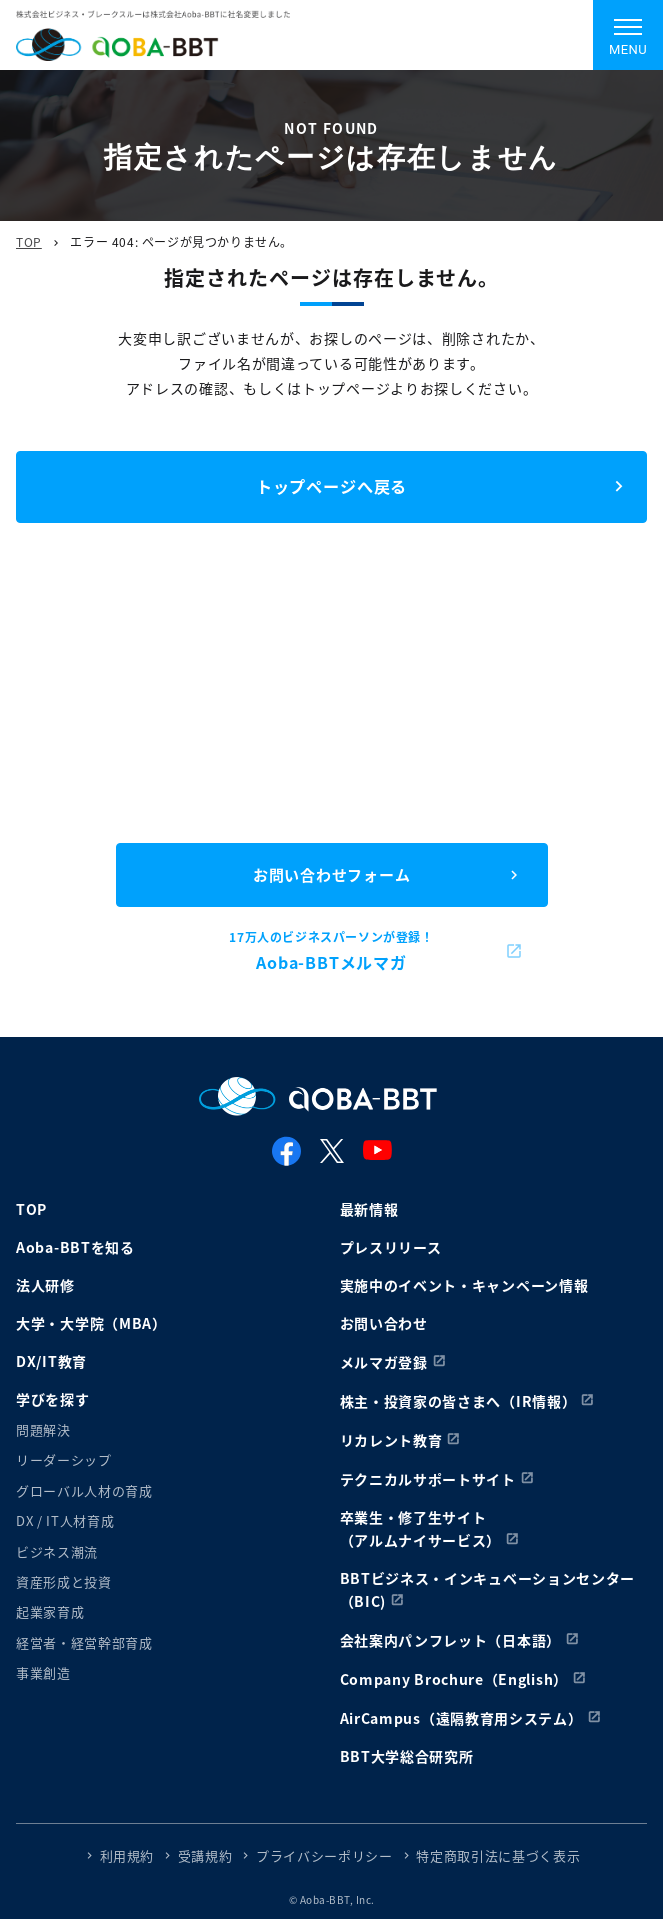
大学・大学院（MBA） (91, 1323)
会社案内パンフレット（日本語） (451, 1640)
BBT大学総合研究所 (407, 1756)
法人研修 (45, 1285)
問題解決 (43, 1429)
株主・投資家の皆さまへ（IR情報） (458, 1401)
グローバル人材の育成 (84, 1490)
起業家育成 (50, 1611)
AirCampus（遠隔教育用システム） (461, 1718)
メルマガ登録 (384, 1362)
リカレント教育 (391, 1440)
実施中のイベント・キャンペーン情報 (464, 1285)
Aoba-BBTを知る (75, 1247)
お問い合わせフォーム (332, 874)
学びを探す (53, 1399)
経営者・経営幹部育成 (84, 1642)
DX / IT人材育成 (65, 1520)
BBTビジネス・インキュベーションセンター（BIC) (488, 1589)
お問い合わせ (384, 1323)
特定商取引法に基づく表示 (498, 1855)
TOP (29, 241)
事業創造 (43, 1672)
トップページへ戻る (331, 486)
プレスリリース (391, 1247)
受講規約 (205, 1855)
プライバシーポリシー (324, 1855)
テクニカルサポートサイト (428, 1479)
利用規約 (127, 1855)
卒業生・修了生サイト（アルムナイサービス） (421, 1528)
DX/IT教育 (51, 1361)
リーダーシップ (64, 1459)
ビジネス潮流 (57, 1551)
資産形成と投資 (64, 1581)
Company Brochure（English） (454, 1679)
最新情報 (369, 1209)
